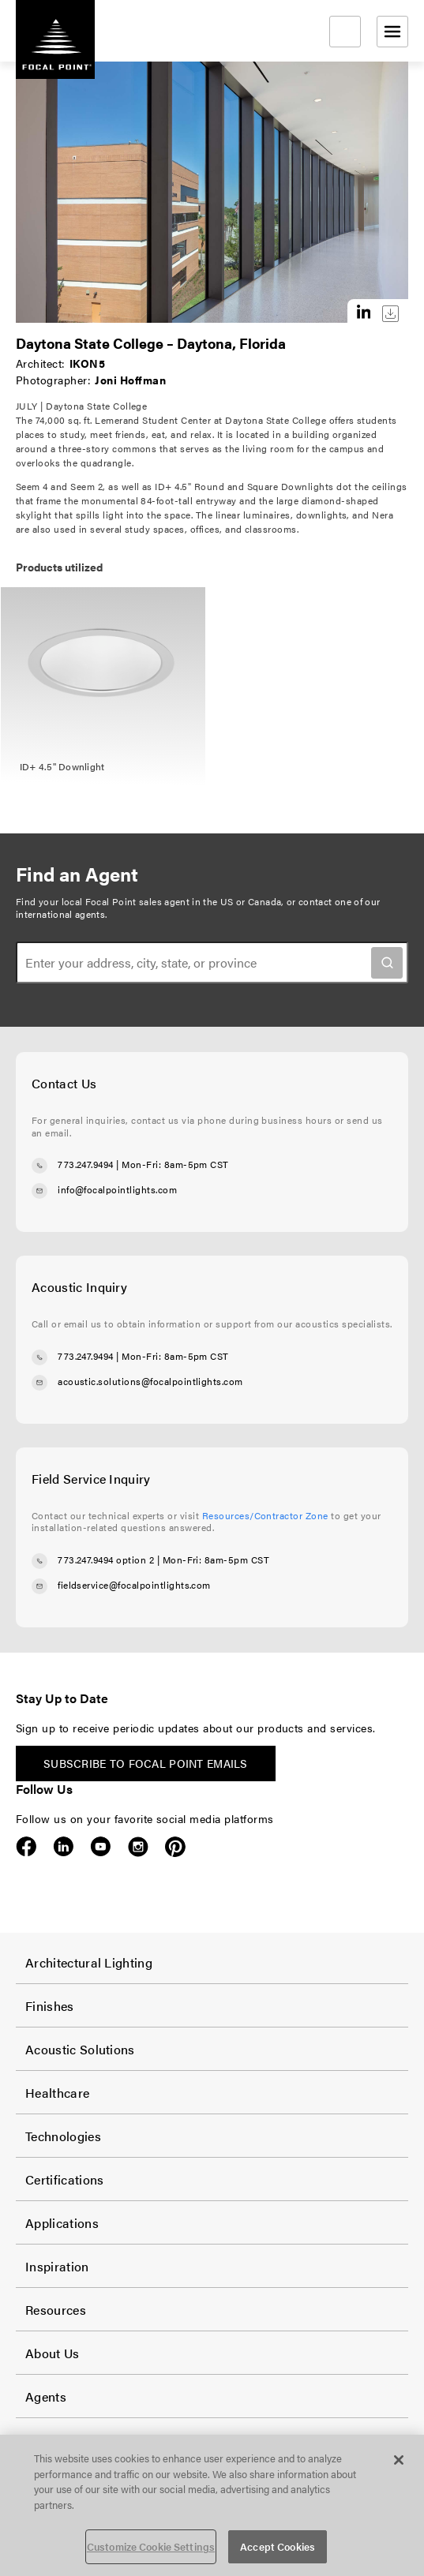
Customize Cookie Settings (151, 2546)
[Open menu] (392, 31)
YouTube (100, 1847)
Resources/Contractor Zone (265, 1515)
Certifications (64, 2179)
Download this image (390, 313)
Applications (62, 2223)
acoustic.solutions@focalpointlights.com (150, 1381)
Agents (45, 2396)
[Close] (398, 2460)
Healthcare (57, 2093)
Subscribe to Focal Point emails (145, 1763)
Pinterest (175, 1847)
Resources (55, 2310)
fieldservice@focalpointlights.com (134, 1585)
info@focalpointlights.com (117, 1189)
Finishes (49, 2006)
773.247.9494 (86, 1164)
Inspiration (57, 2266)
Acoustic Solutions (80, 2049)
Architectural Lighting (88, 1962)
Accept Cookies (277, 2546)
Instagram (137, 1847)
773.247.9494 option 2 (106, 1559)
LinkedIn (63, 1847)
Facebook (26, 1847)
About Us (52, 2353)
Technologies (63, 2136)
